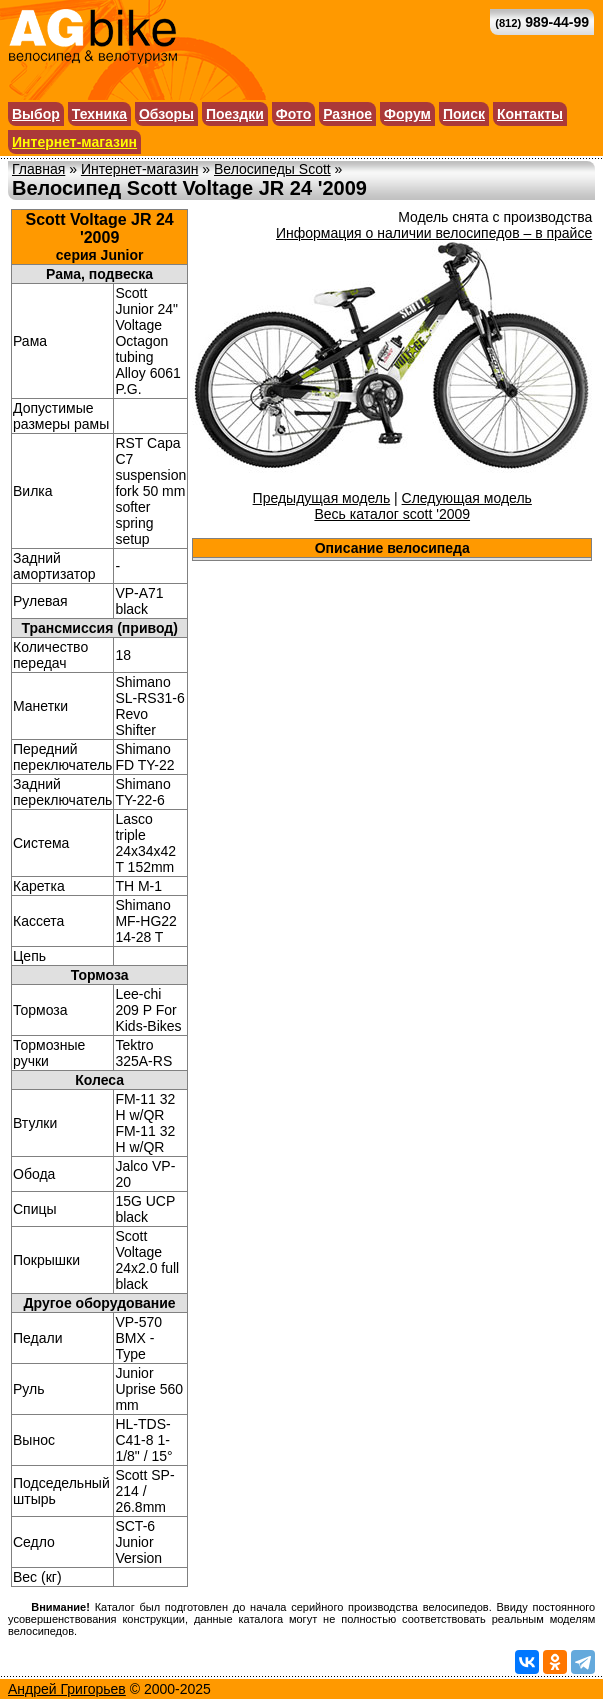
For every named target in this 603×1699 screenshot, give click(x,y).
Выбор (36, 114)
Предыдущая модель (322, 498)
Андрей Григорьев (67, 1689)
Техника (99, 114)
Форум (407, 114)
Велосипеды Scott (272, 169)
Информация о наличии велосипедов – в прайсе (434, 233)
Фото (293, 114)
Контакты (530, 114)
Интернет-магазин (74, 142)
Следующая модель (467, 498)
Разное (347, 114)
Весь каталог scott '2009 (392, 514)
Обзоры (166, 114)
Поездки (235, 114)
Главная (38, 169)
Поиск (464, 114)
